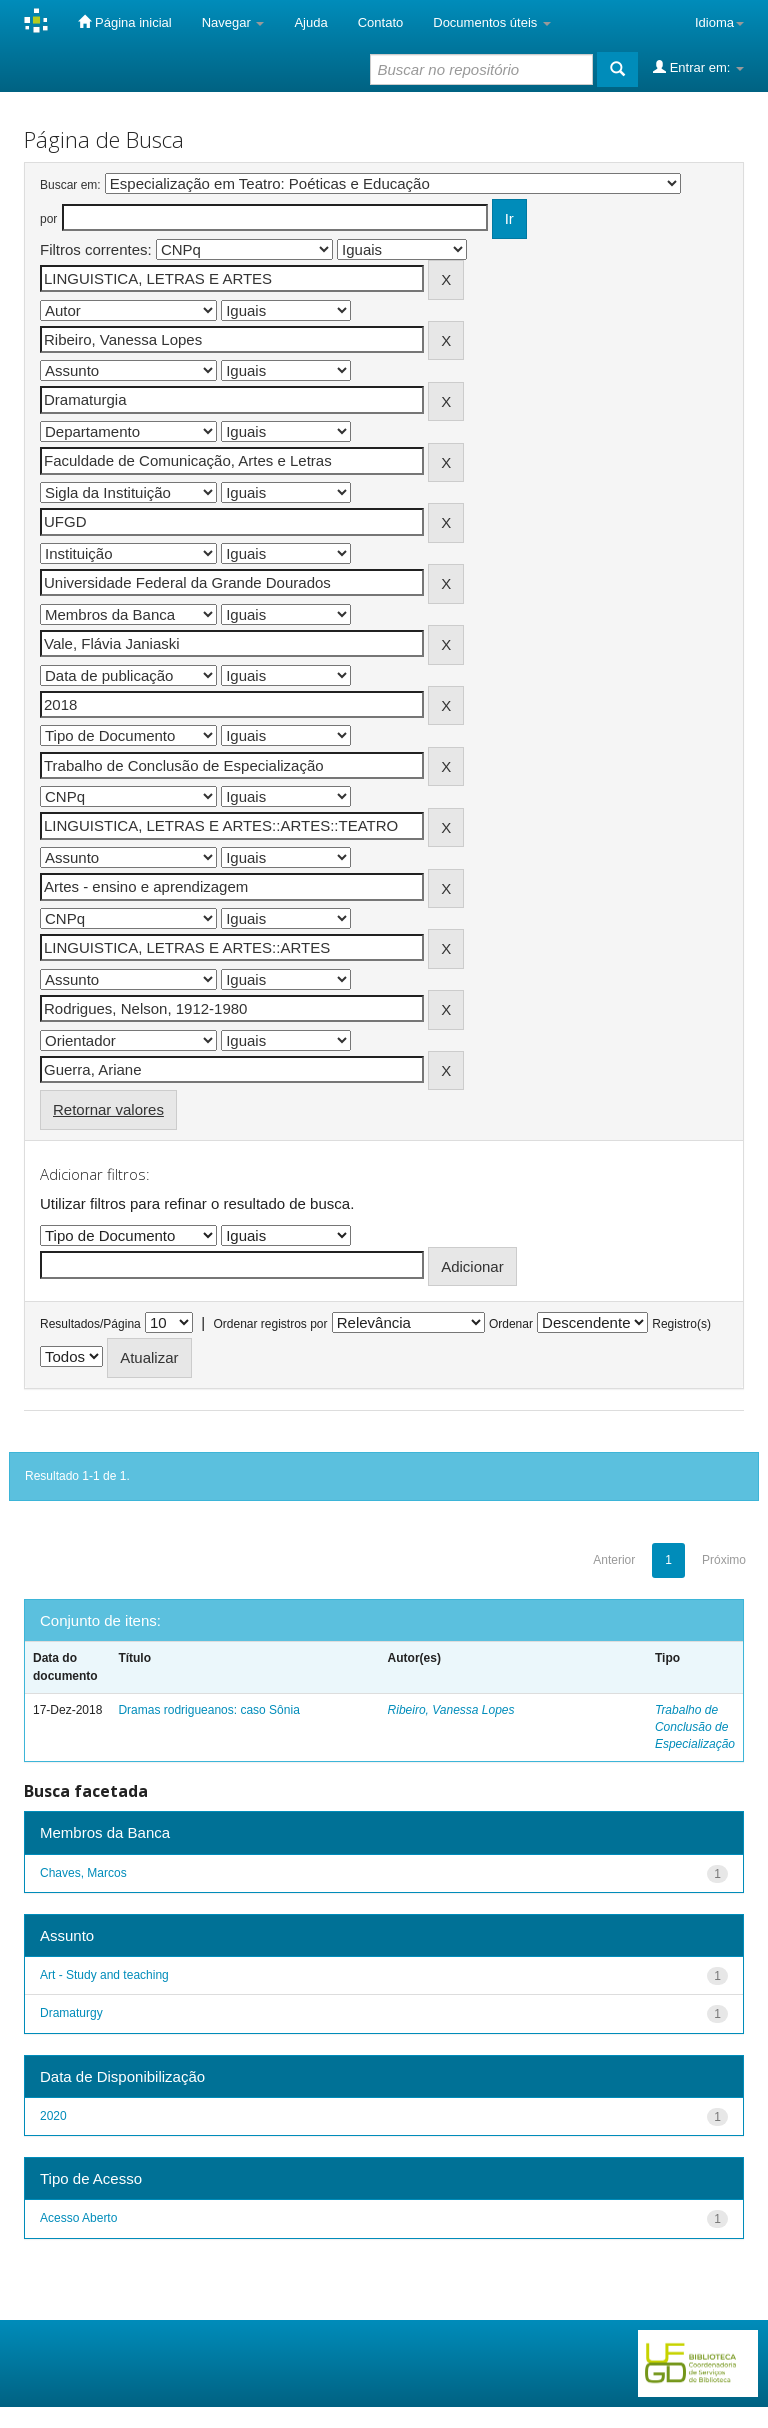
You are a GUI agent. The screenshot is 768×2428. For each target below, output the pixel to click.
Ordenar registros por (270, 1324)
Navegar (233, 22)
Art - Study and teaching (104, 1975)
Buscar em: (70, 185)
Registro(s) (681, 1324)
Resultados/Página (90, 1324)
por (48, 219)
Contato (381, 22)
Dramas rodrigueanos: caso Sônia (208, 1710)
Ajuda (310, 22)
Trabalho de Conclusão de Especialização (695, 1727)
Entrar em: (698, 67)
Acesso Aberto (78, 2218)
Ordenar (511, 1324)
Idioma (719, 22)
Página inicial (124, 22)
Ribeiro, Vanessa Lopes (451, 1710)
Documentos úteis (492, 22)
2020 (53, 2116)
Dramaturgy (71, 2013)
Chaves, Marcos (83, 1873)
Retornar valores (108, 1109)
